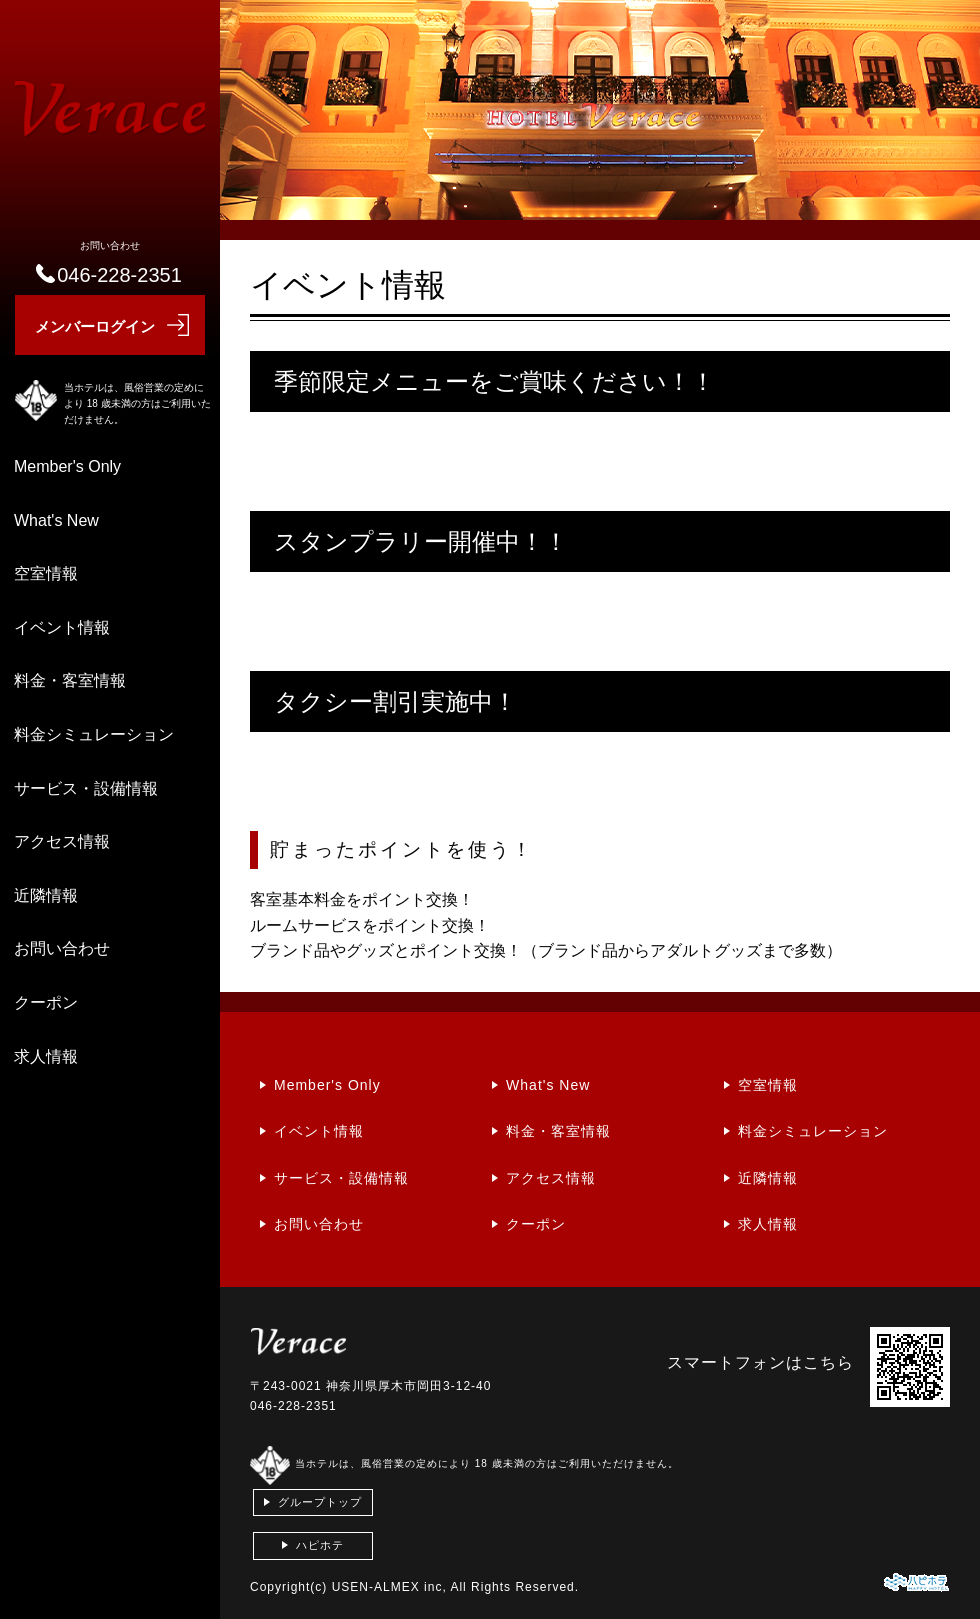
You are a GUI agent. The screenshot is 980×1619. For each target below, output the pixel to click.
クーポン (46, 1002)
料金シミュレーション (94, 734)
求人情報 (46, 1056)
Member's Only (67, 466)
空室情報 (46, 573)
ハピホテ (320, 1545)
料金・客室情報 (70, 680)
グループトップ (320, 1502)
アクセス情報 (62, 841)
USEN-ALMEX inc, (389, 1587)
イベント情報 (62, 627)
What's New (56, 520)
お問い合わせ (62, 948)
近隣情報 (46, 895)
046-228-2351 (293, 1406)
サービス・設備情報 (86, 788)
